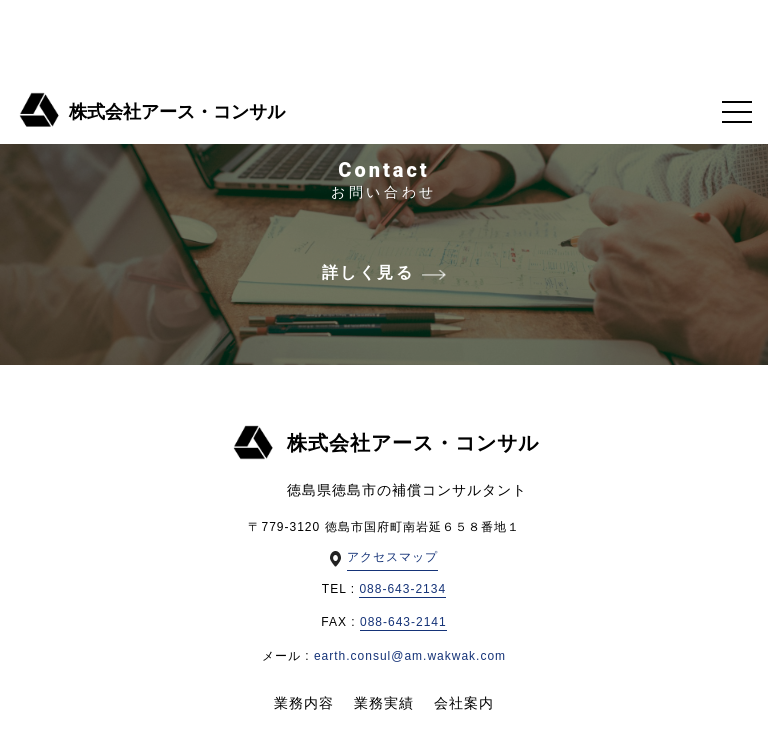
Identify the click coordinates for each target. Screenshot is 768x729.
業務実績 (384, 703)
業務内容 (304, 703)
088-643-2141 (403, 622)
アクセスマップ (392, 557)
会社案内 (464, 703)
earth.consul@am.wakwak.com (410, 656)
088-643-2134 (402, 589)
